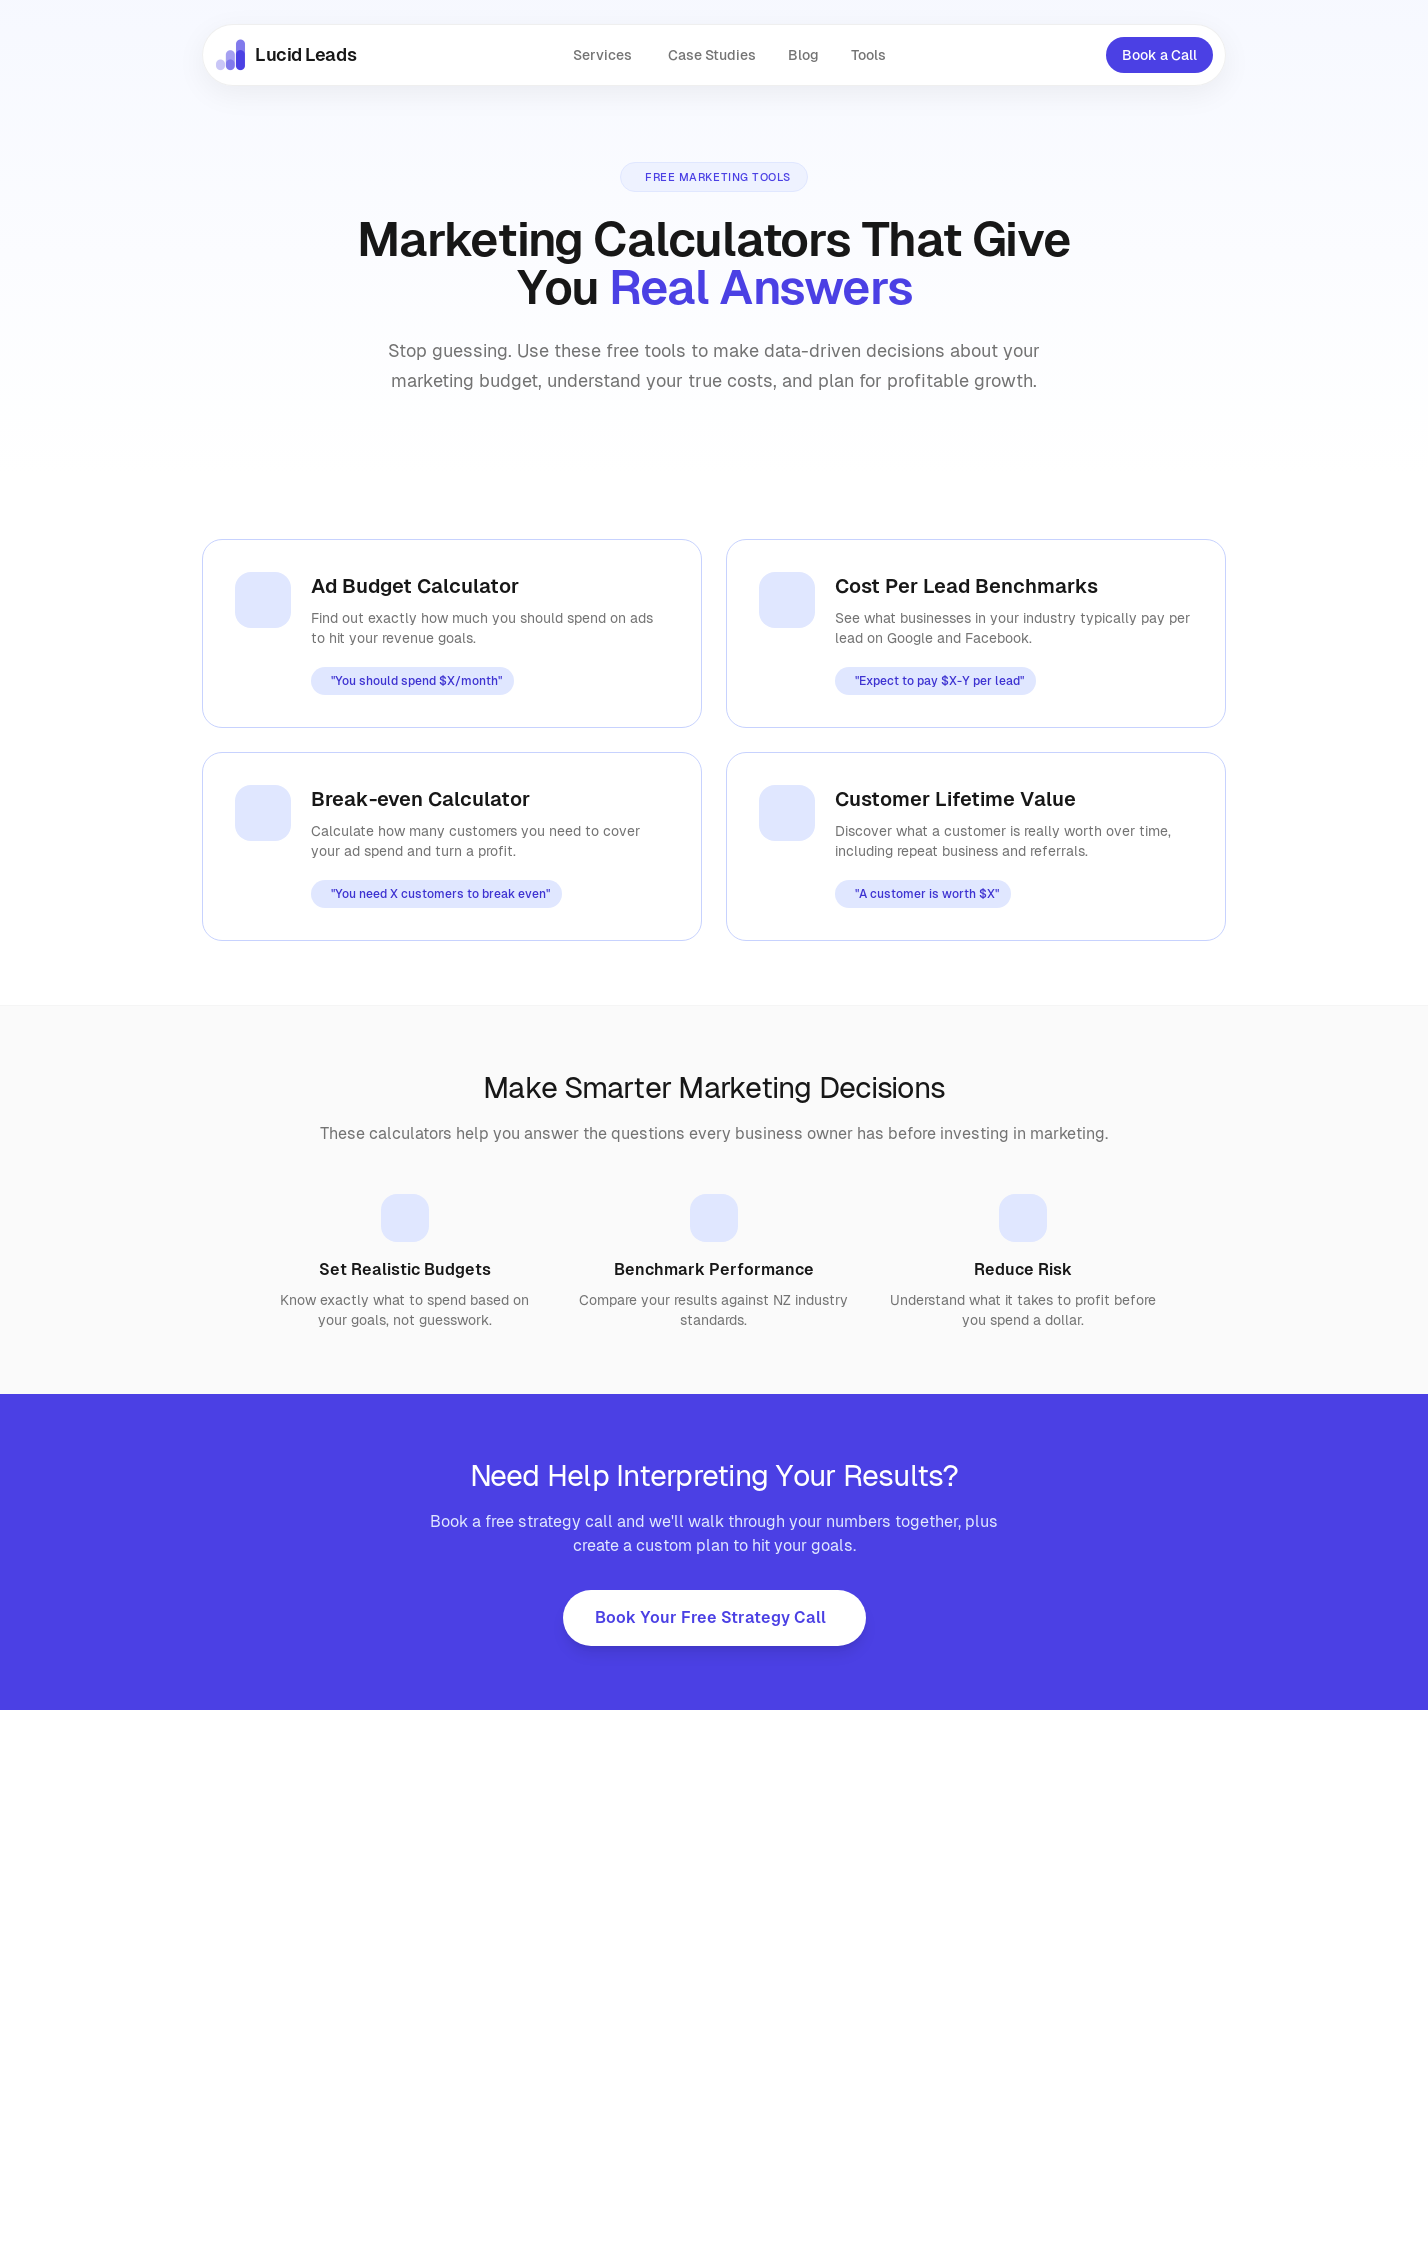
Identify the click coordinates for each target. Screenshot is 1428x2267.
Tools (868, 55)
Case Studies (712, 55)
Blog (803, 55)
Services (602, 55)
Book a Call (1159, 55)
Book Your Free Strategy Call (710, 1617)
